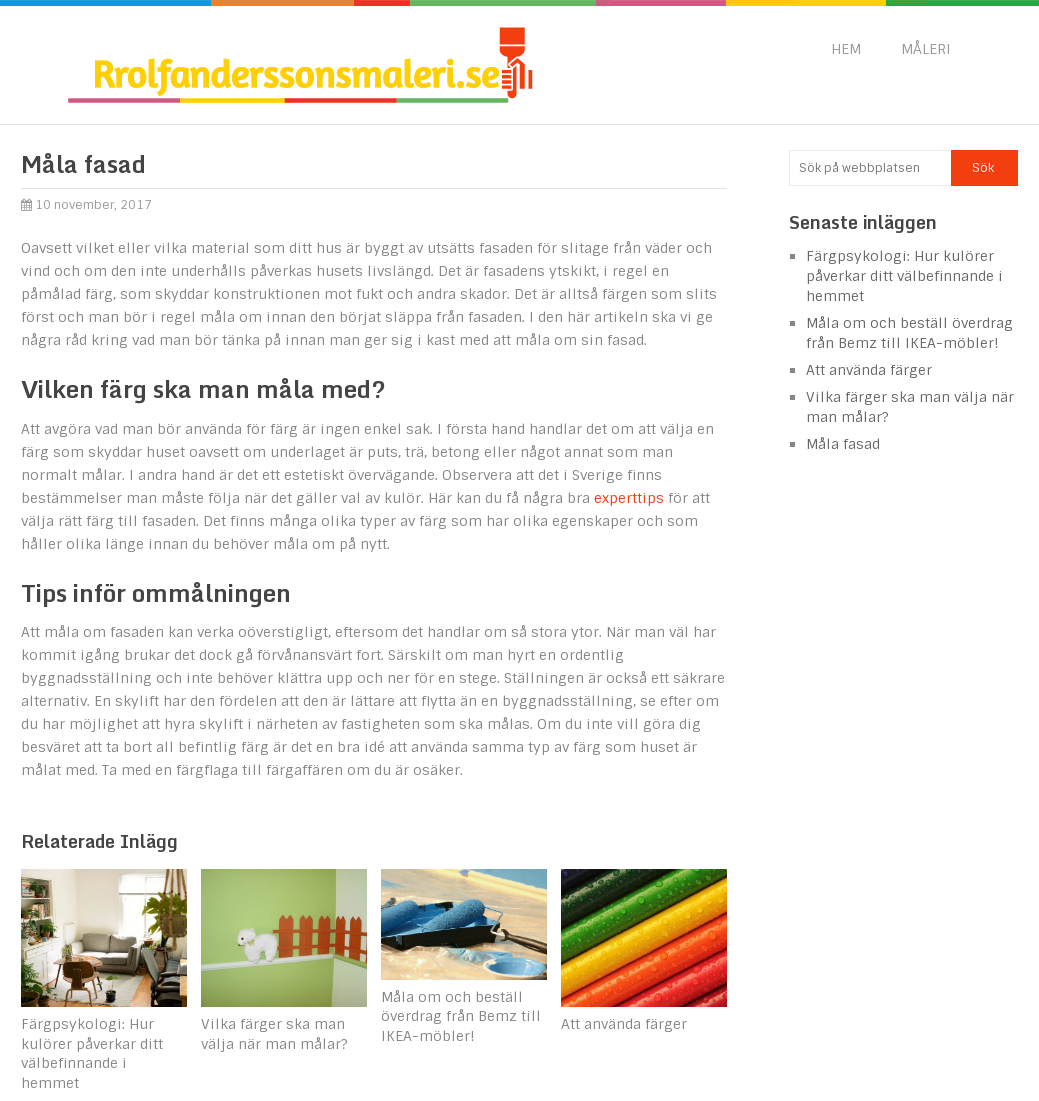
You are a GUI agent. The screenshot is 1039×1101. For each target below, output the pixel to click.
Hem (846, 49)
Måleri (926, 49)
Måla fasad (843, 444)
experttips (629, 498)
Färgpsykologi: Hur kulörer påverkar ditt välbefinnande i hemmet (904, 276)
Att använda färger (869, 370)
